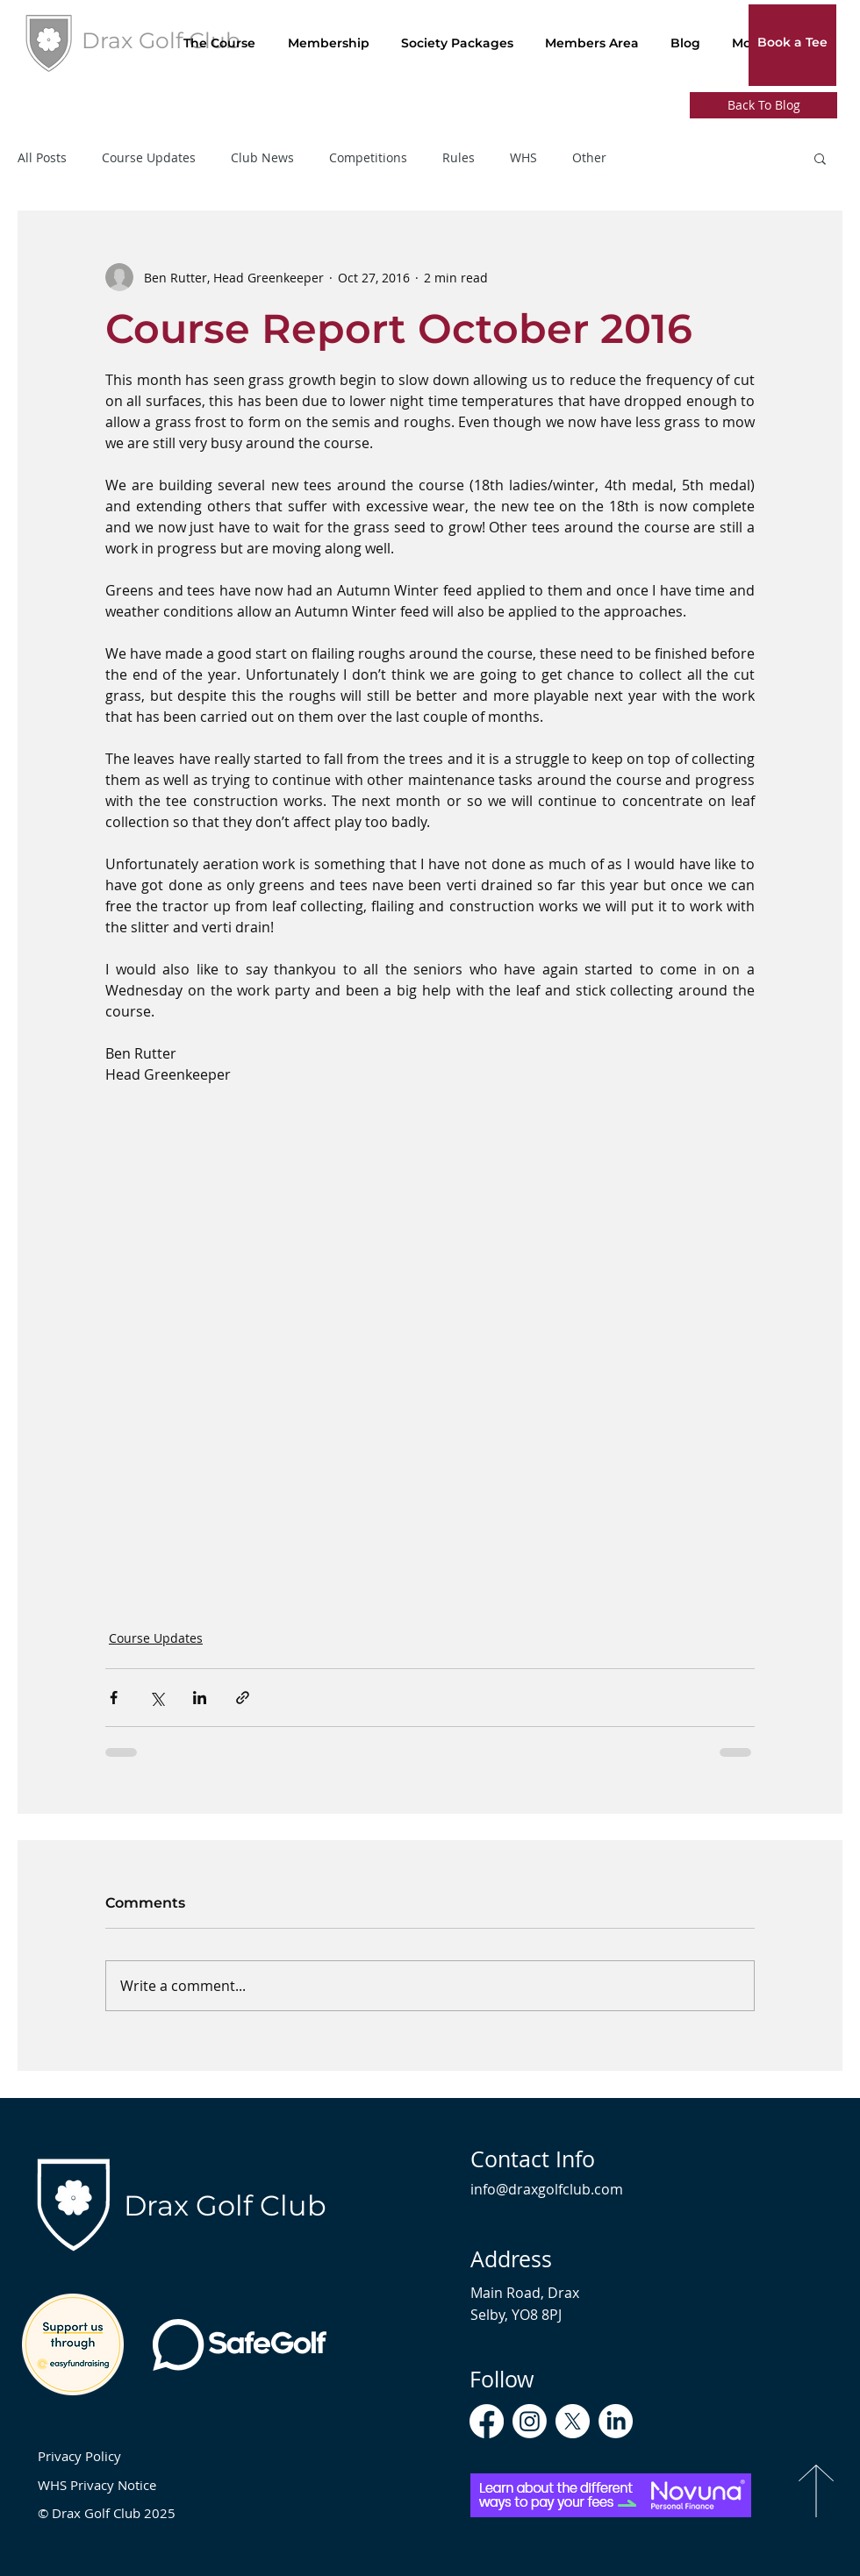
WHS (523, 158)
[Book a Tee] (792, 43)
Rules (458, 158)
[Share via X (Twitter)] (156, 1697)
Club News (262, 158)
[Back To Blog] (763, 105)
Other (589, 158)
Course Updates (149, 158)
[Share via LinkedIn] (199, 1697)
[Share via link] (242, 1697)
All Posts (42, 158)
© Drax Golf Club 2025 (107, 2513)
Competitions (368, 158)
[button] (820, 158)
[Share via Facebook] (113, 1697)
